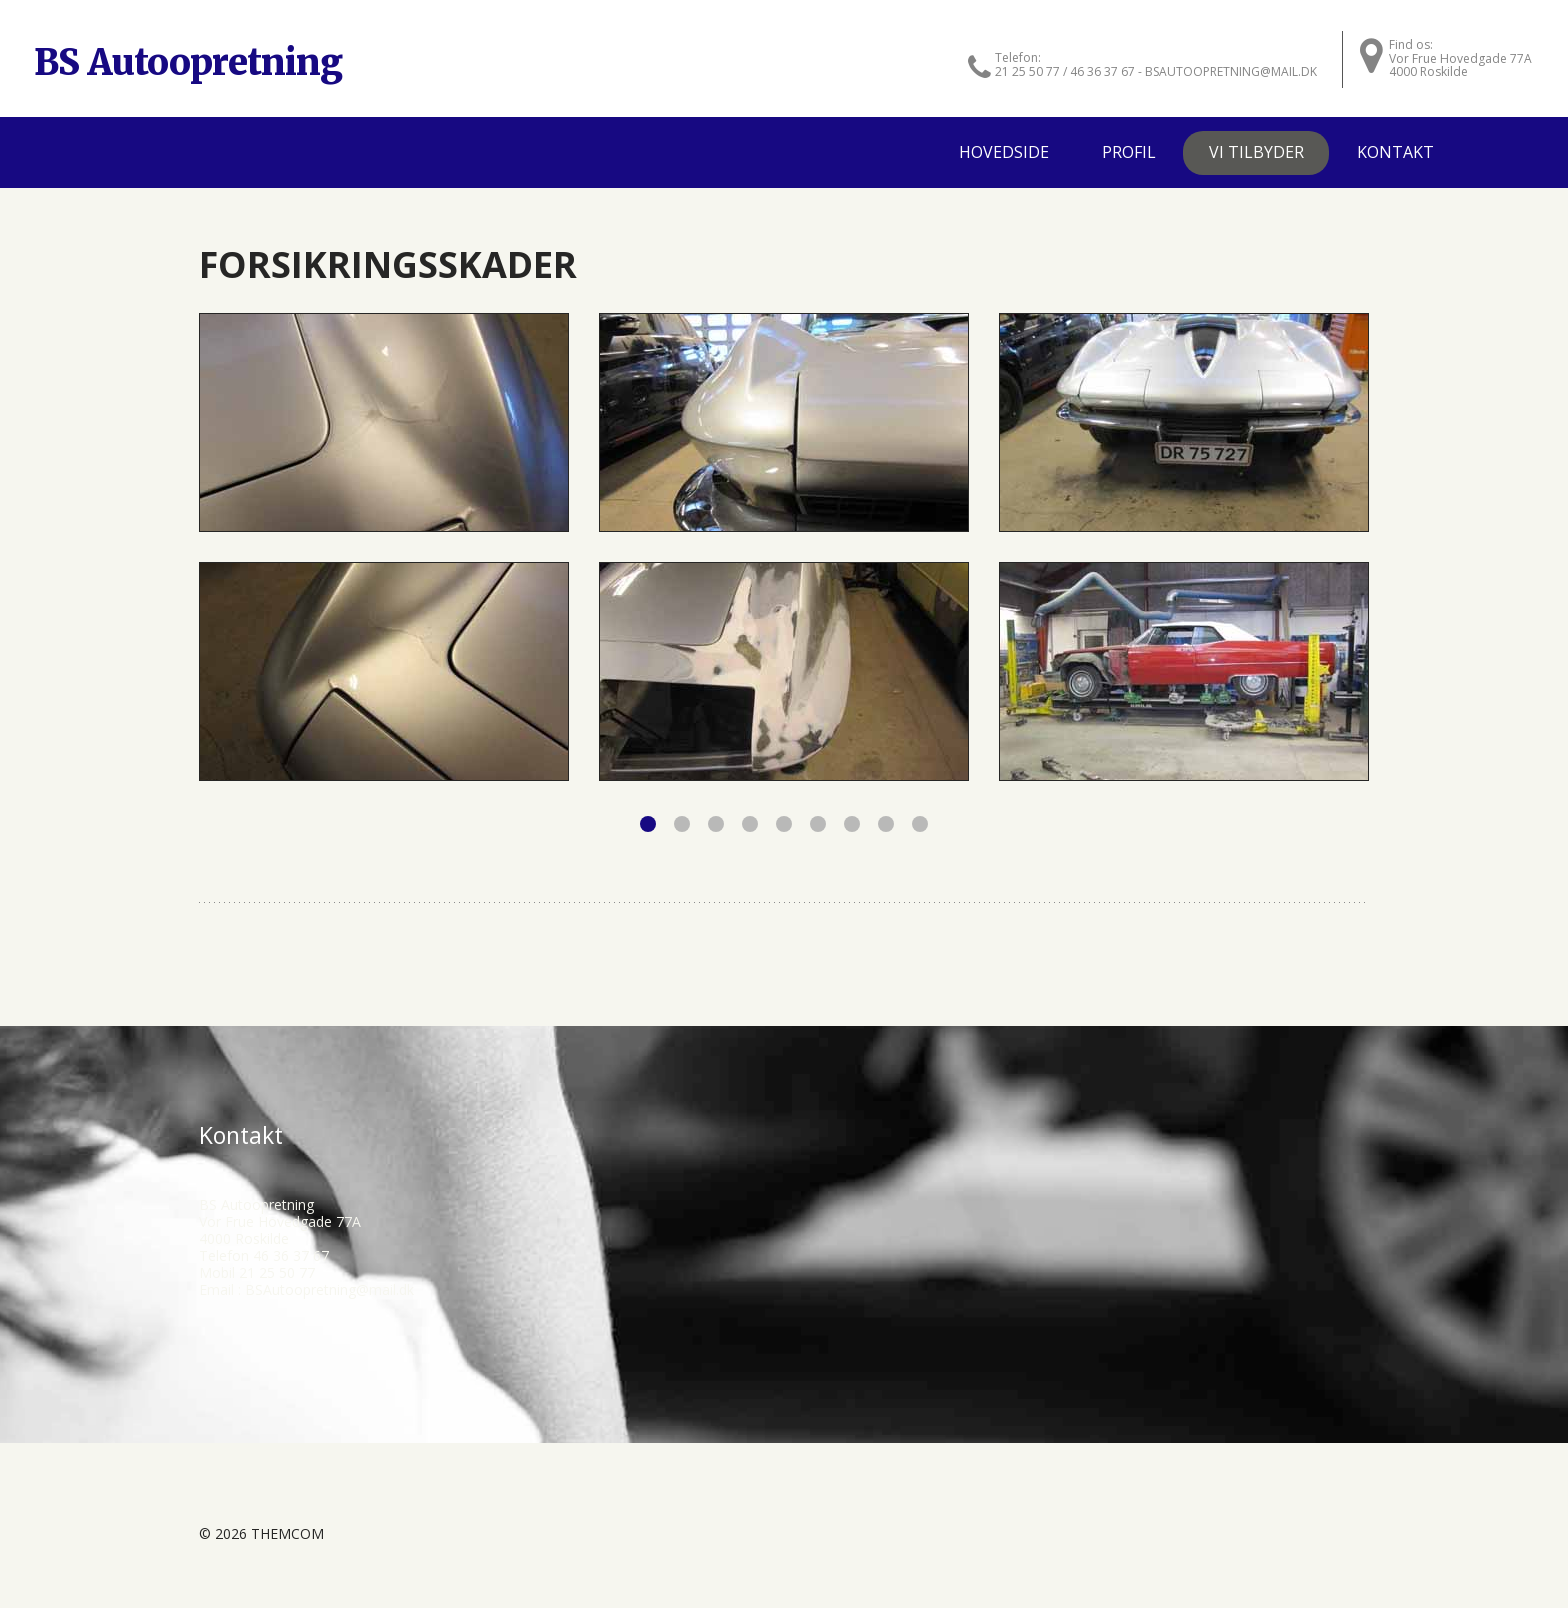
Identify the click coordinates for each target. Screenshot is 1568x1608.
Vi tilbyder (1256, 152)
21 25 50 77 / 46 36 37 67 (1065, 71)
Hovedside (1004, 152)
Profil (1129, 152)
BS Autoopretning (188, 62)
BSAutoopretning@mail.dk (329, 1289)
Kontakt (1395, 152)
